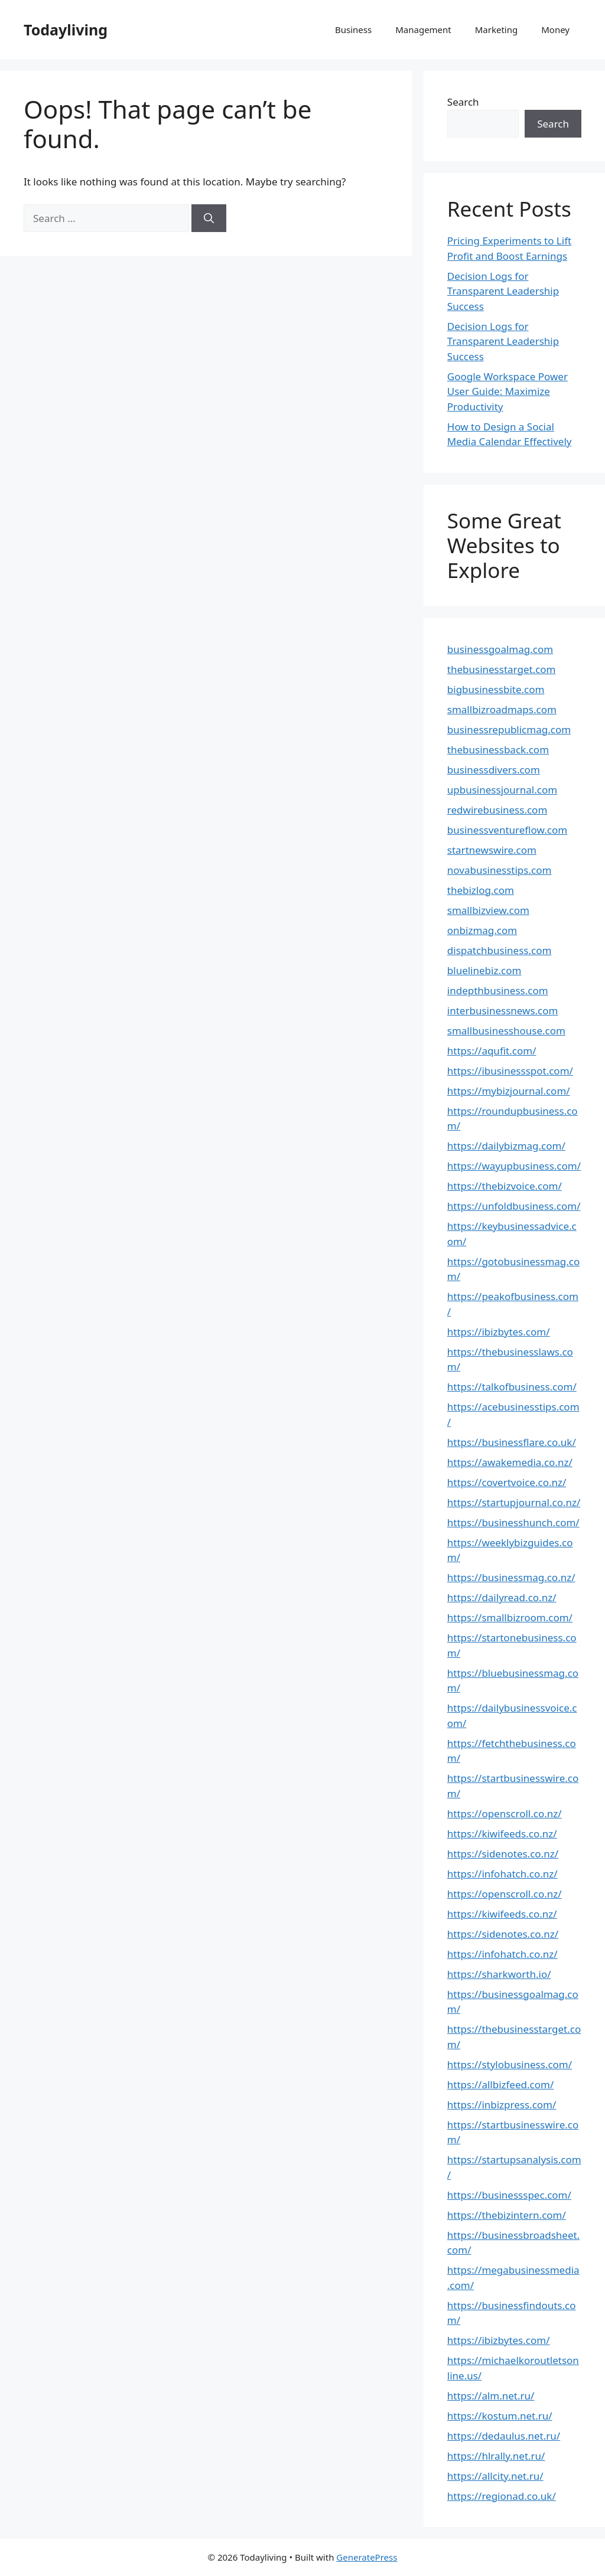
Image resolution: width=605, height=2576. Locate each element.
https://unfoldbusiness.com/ (514, 1206)
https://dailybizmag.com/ (506, 1145)
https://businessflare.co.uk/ (511, 1442)
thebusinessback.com (498, 749)
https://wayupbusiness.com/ (514, 1166)
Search (463, 102)
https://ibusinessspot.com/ (510, 1071)
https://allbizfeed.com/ (500, 2084)
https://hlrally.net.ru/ (496, 2456)
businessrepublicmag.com (509, 729)
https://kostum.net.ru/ (499, 2415)
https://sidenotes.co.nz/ (502, 1853)
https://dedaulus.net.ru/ (503, 2436)
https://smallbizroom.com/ (510, 1617)
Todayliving (66, 29)
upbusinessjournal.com (502, 789)
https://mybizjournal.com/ (508, 1091)
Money (555, 29)
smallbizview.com (488, 910)
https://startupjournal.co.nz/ (514, 1502)
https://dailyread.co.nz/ (502, 1597)
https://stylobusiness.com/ (509, 2064)
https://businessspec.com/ (509, 2195)
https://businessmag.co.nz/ (511, 1577)
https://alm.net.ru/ (491, 2395)
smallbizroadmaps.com (502, 709)
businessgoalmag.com (500, 649)
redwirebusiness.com (497, 810)
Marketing (496, 29)
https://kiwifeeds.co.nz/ (502, 1833)
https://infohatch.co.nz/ (502, 1873)
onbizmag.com (482, 930)
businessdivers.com (493, 769)
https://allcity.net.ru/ (495, 2476)
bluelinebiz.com (484, 970)
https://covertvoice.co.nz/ (507, 1482)
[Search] (208, 218)
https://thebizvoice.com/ (504, 1186)
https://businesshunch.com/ (513, 1522)
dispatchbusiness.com (499, 950)
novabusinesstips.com (499, 870)
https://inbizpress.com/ (502, 2104)
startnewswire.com (491, 850)
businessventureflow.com (507, 830)
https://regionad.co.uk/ (501, 2496)
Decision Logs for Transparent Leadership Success (503, 291)
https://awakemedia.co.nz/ (510, 1462)
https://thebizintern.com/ (506, 2215)
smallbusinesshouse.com (506, 1030)
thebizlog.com (480, 890)
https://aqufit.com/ (491, 1050)
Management (423, 29)
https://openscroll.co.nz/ (504, 1813)
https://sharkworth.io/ (499, 1974)
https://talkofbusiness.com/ (512, 1386)
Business (353, 29)
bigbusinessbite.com (496, 689)
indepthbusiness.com (497, 990)
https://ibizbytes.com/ (498, 1331)
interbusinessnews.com (502, 1010)
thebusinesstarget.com (501, 669)
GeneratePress (366, 2557)
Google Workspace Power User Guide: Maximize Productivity (507, 391)
